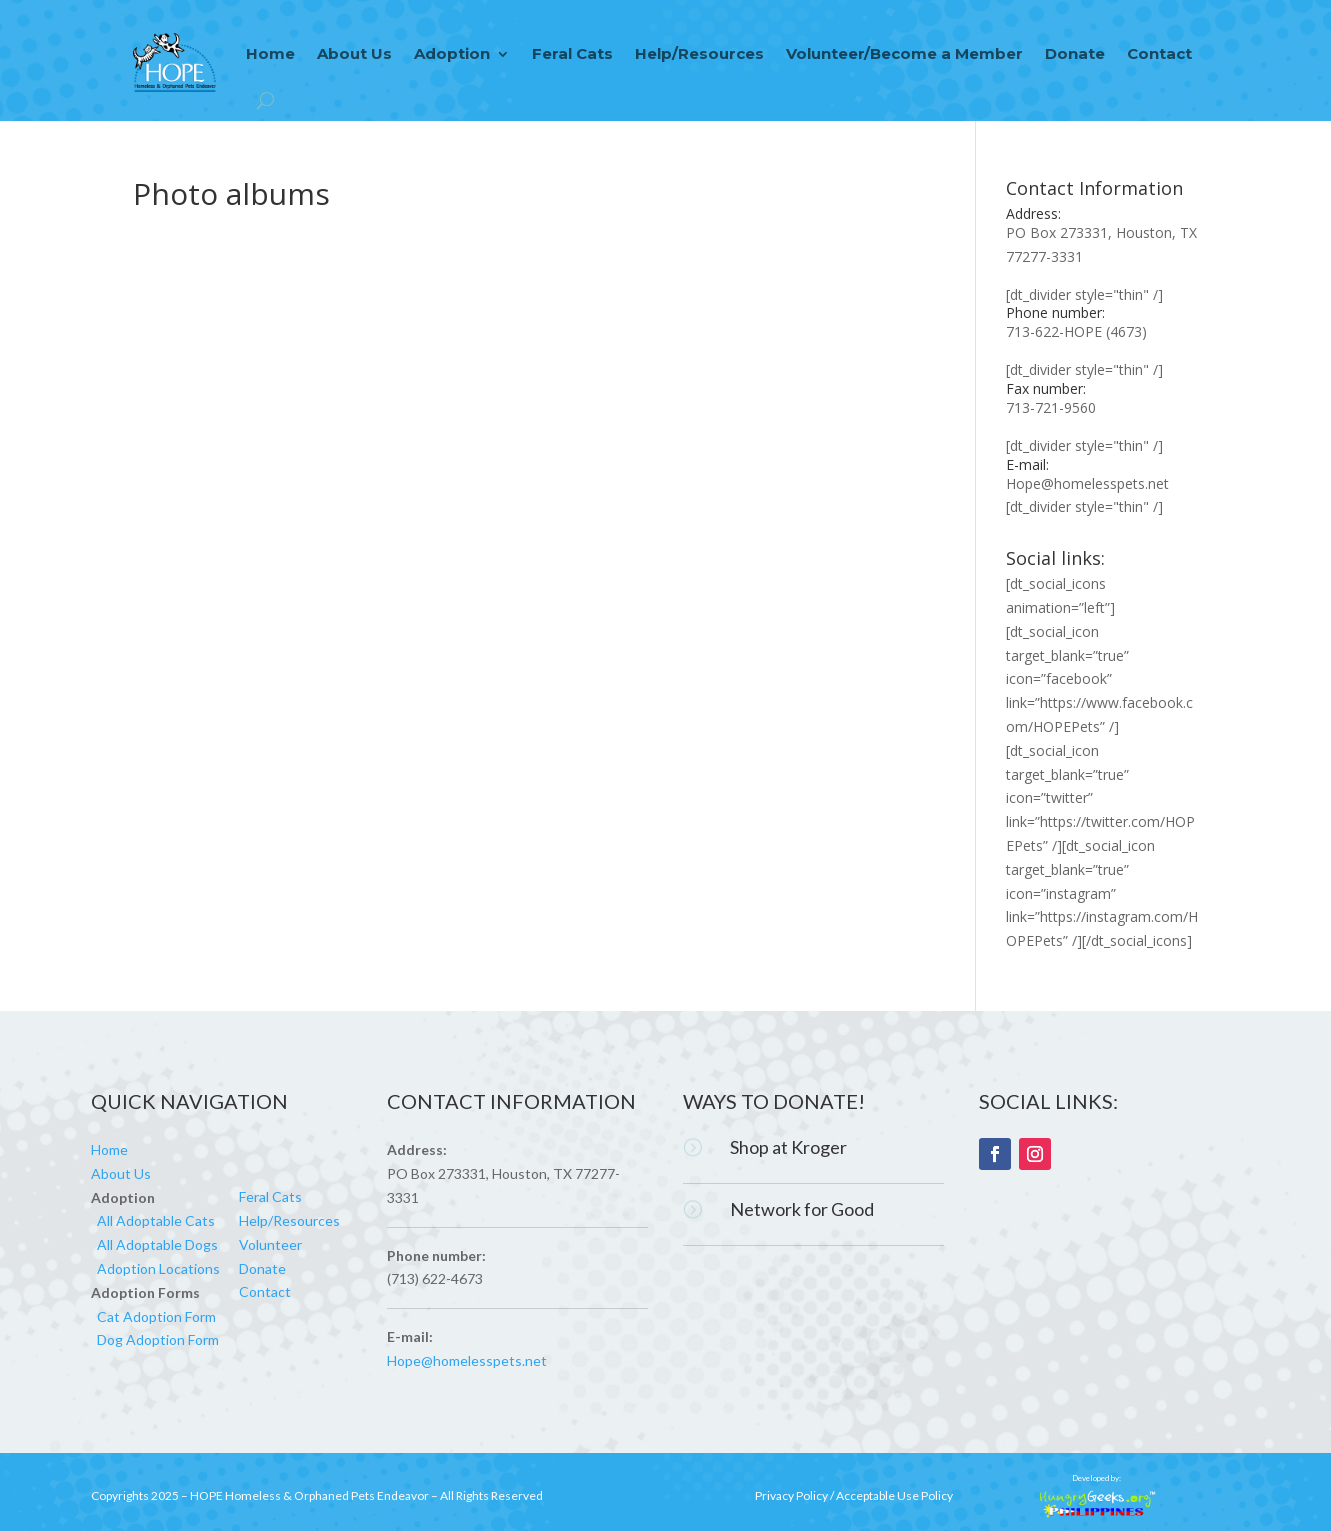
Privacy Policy (791, 1495)
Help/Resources (699, 53)
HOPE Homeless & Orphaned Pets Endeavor (309, 1495)
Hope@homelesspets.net (1087, 483)
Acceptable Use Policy (894, 1495)
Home (270, 53)
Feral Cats (572, 53)
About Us (354, 53)
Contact (1159, 53)
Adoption (452, 53)
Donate (1075, 53)
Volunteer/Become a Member (904, 53)
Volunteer (270, 1244)
